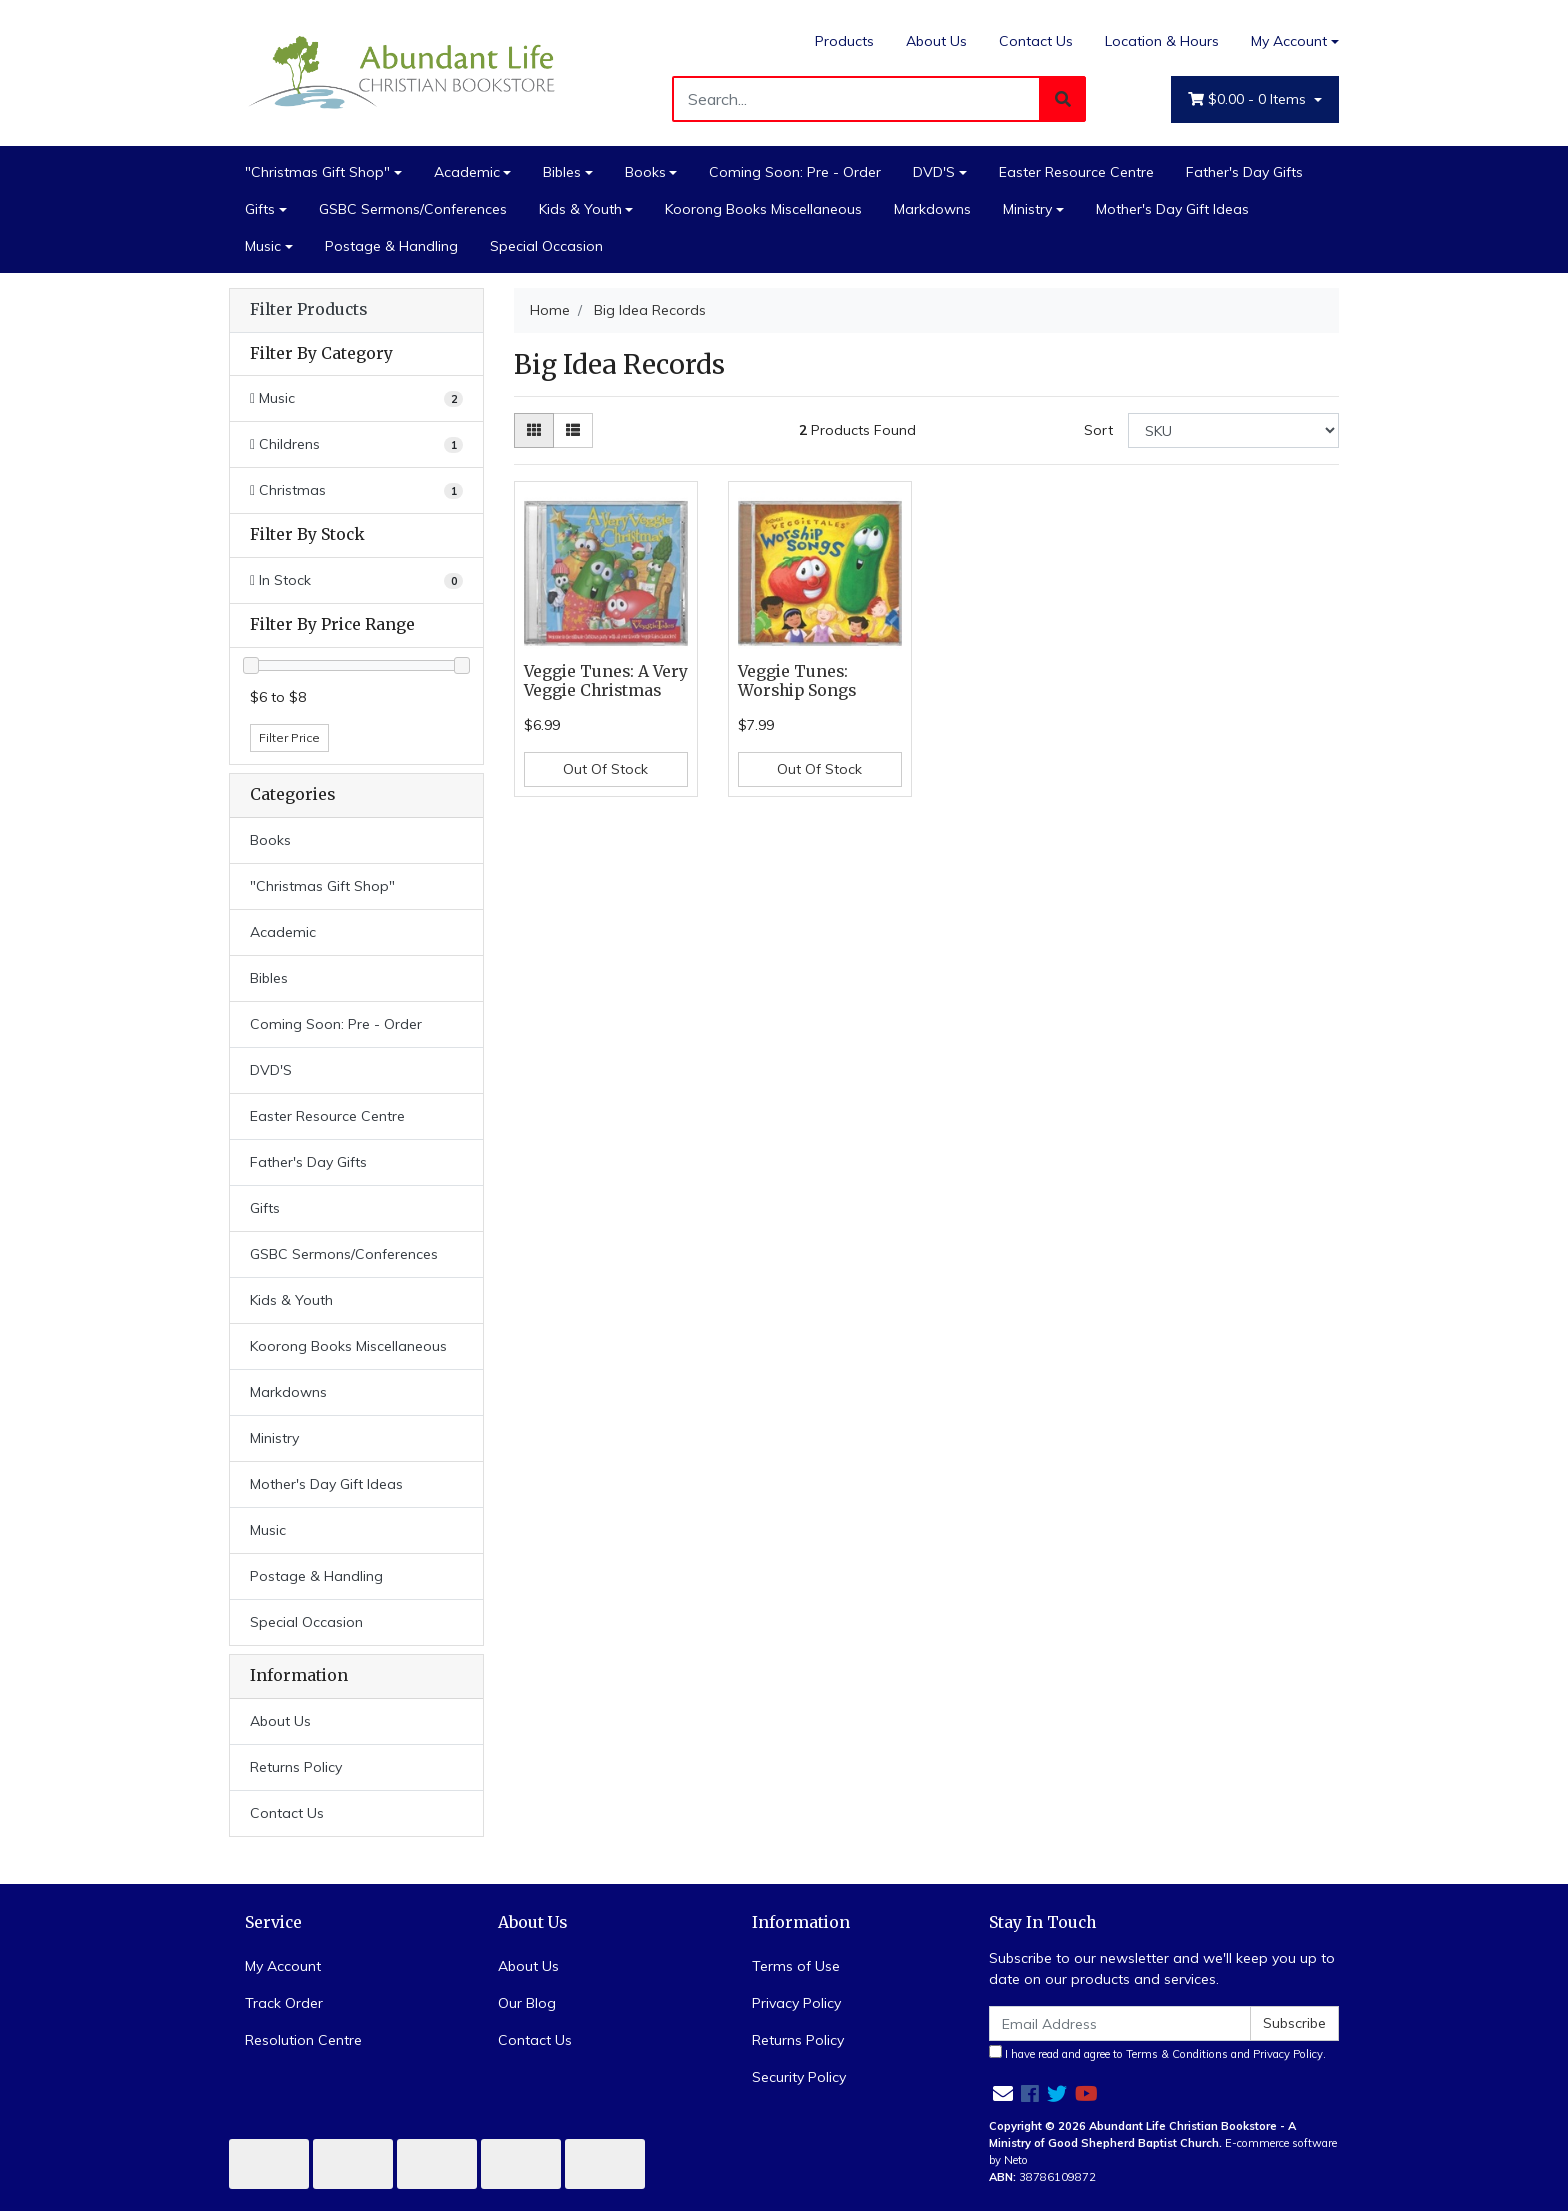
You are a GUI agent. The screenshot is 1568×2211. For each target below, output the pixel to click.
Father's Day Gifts (1244, 172)
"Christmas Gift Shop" (317, 172)
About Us (936, 41)
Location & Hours (1162, 41)
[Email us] (1003, 2093)
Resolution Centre (303, 2040)
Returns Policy (296, 1767)
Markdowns (932, 209)
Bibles (562, 172)
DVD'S (934, 172)
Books (645, 172)
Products (844, 41)
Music (263, 246)
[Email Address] (1120, 2023)
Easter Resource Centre (1076, 172)
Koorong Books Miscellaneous (763, 209)
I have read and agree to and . (1157, 2053)
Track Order (284, 2003)
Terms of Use (796, 1966)
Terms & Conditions (1177, 2054)
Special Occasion (546, 246)
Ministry (1027, 209)
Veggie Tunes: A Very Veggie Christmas (606, 681)
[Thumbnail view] (534, 430)
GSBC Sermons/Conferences (413, 209)
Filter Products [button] (308, 310)
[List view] (573, 430)
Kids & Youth (580, 209)
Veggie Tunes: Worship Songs (797, 681)
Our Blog (527, 2003)
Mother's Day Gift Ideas (1172, 209)
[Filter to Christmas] (356, 490)
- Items (1249, 99)
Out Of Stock (605, 769)
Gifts (260, 209)
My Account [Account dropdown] (1289, 41)
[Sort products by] (1233, 430)
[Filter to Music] (356, 398)
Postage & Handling (391, 246)
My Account (283, 1966)
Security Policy (799, 2077)
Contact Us (1036, 41)
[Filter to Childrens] (356, 444)
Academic (467, 172)
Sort (1098, 430)
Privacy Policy (796, 2003)
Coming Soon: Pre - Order (795, 172)
